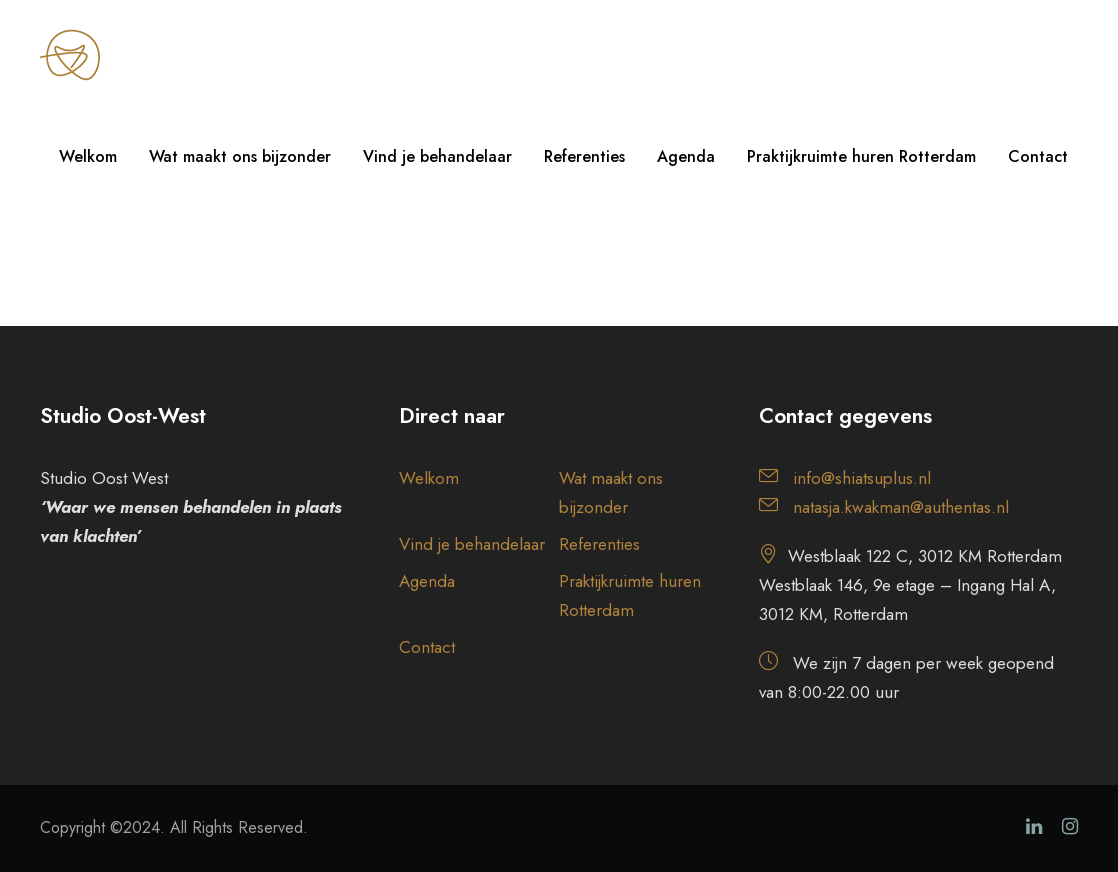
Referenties (584, 156)
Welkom (88, 156)
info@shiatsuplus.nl (862, 478)
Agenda (686, 156)
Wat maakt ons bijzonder (240, 156)
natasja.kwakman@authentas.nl (901, 507)
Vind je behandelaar (437, 156)
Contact (1038, 156)
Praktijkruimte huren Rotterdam (861, 156)
